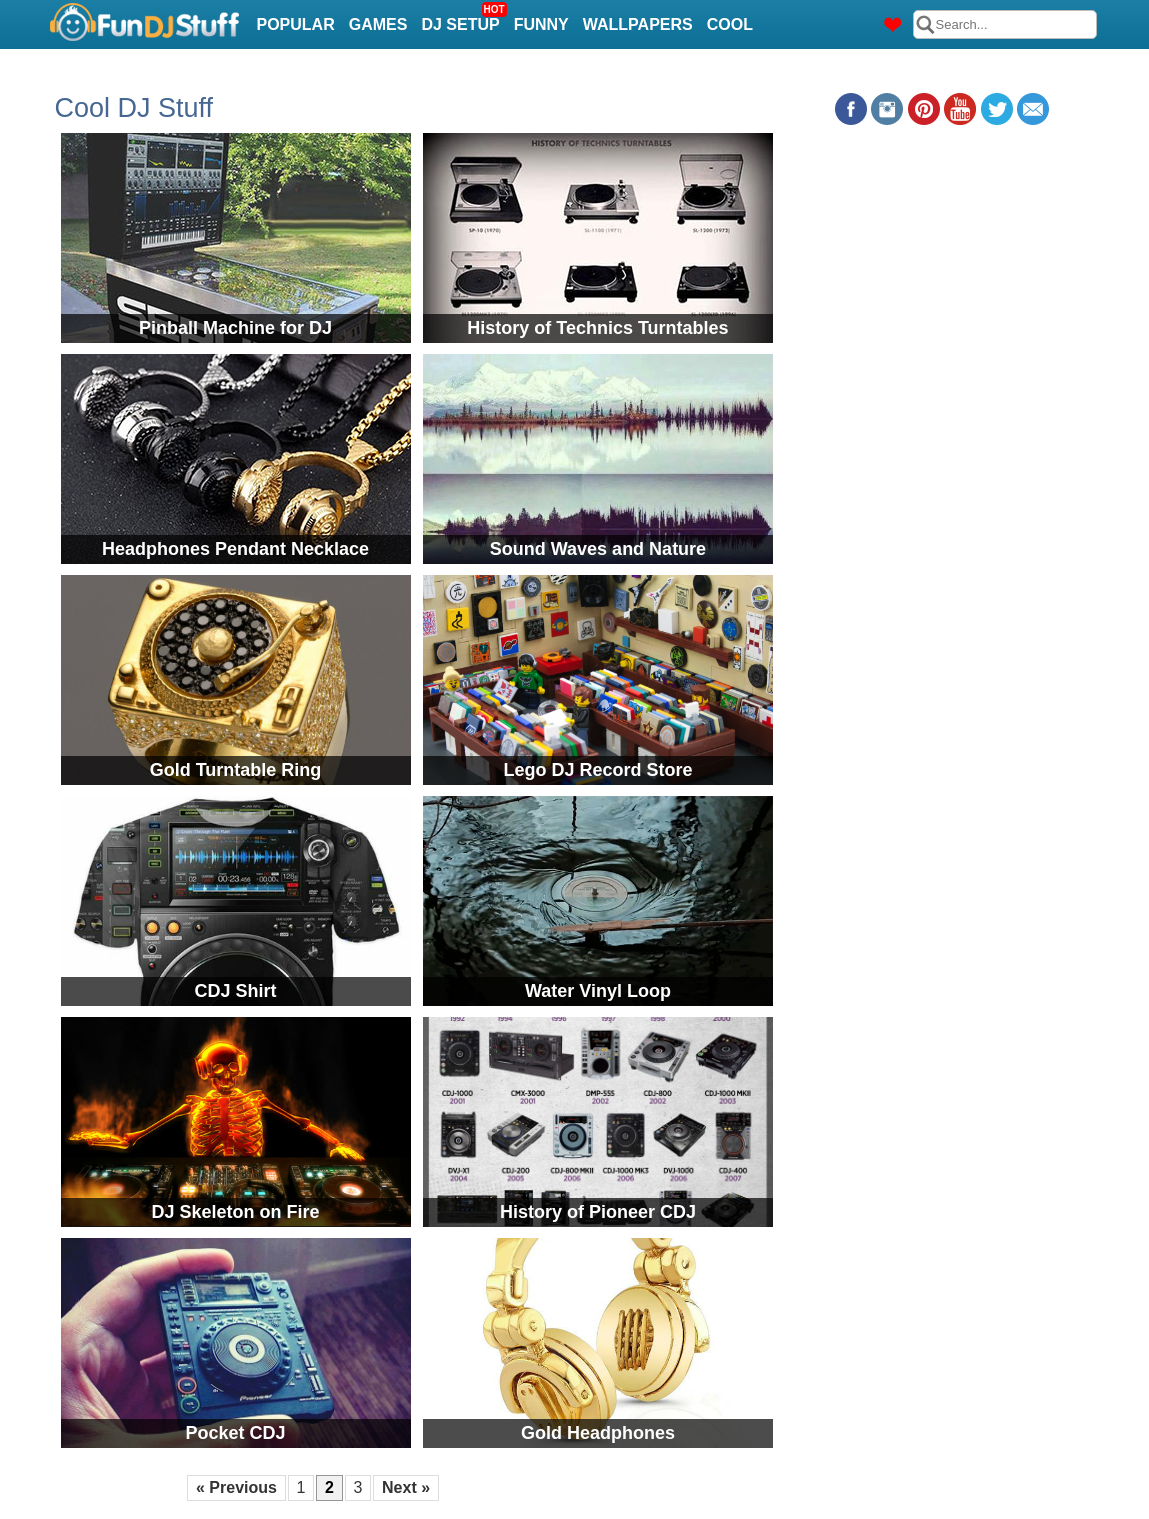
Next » (406, 1487)
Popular (296, 24)
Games (378, 24)
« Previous (236, 1487)
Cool (730, 24)
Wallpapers (638, 24)
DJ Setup (462, 18)
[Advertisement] (941, 264)
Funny (541, 24)
